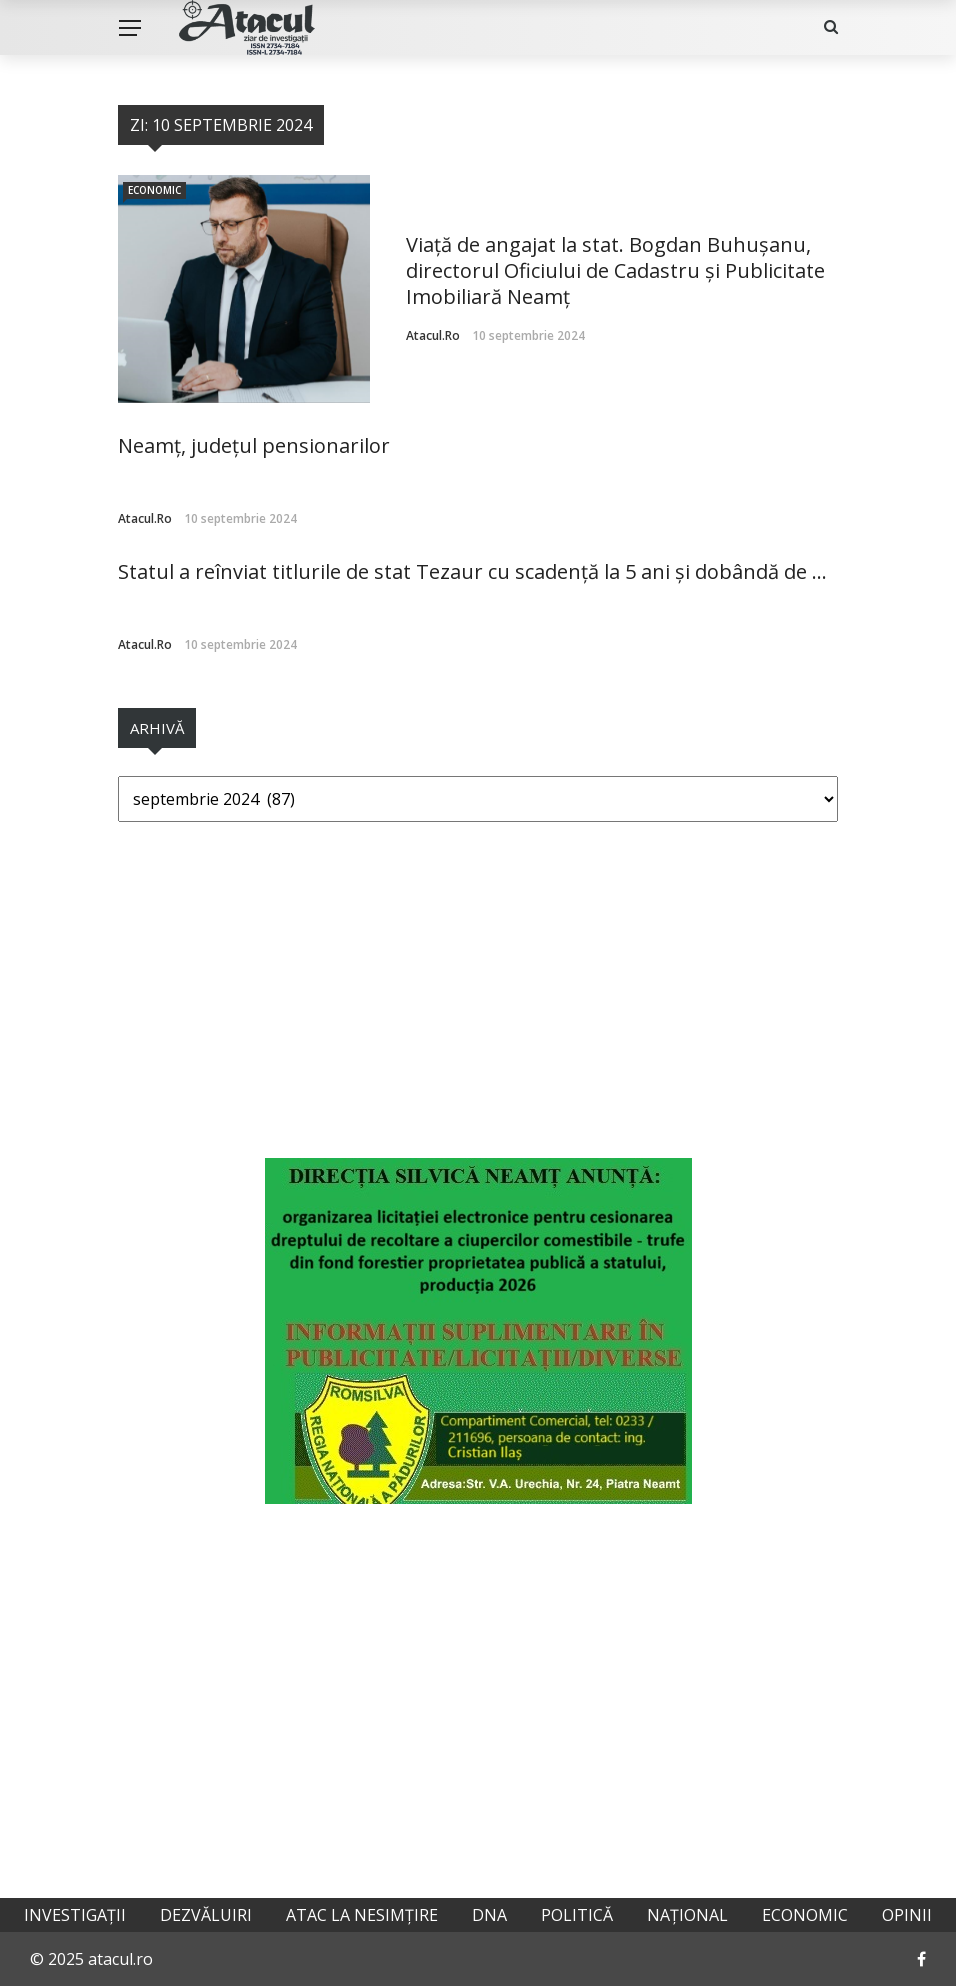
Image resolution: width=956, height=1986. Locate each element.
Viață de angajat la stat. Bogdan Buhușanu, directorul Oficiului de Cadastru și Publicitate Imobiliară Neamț (615, 270)
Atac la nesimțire (362, 1915)
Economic (154, 190)
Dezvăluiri (206, 1915)
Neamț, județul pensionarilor (254, 445)
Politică (577, 1915)
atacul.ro (433, 335)
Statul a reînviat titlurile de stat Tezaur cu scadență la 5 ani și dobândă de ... (472, 571)
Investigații (75, 1915)
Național (687, 1915)
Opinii (907, 1915)
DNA (489, 1915)
